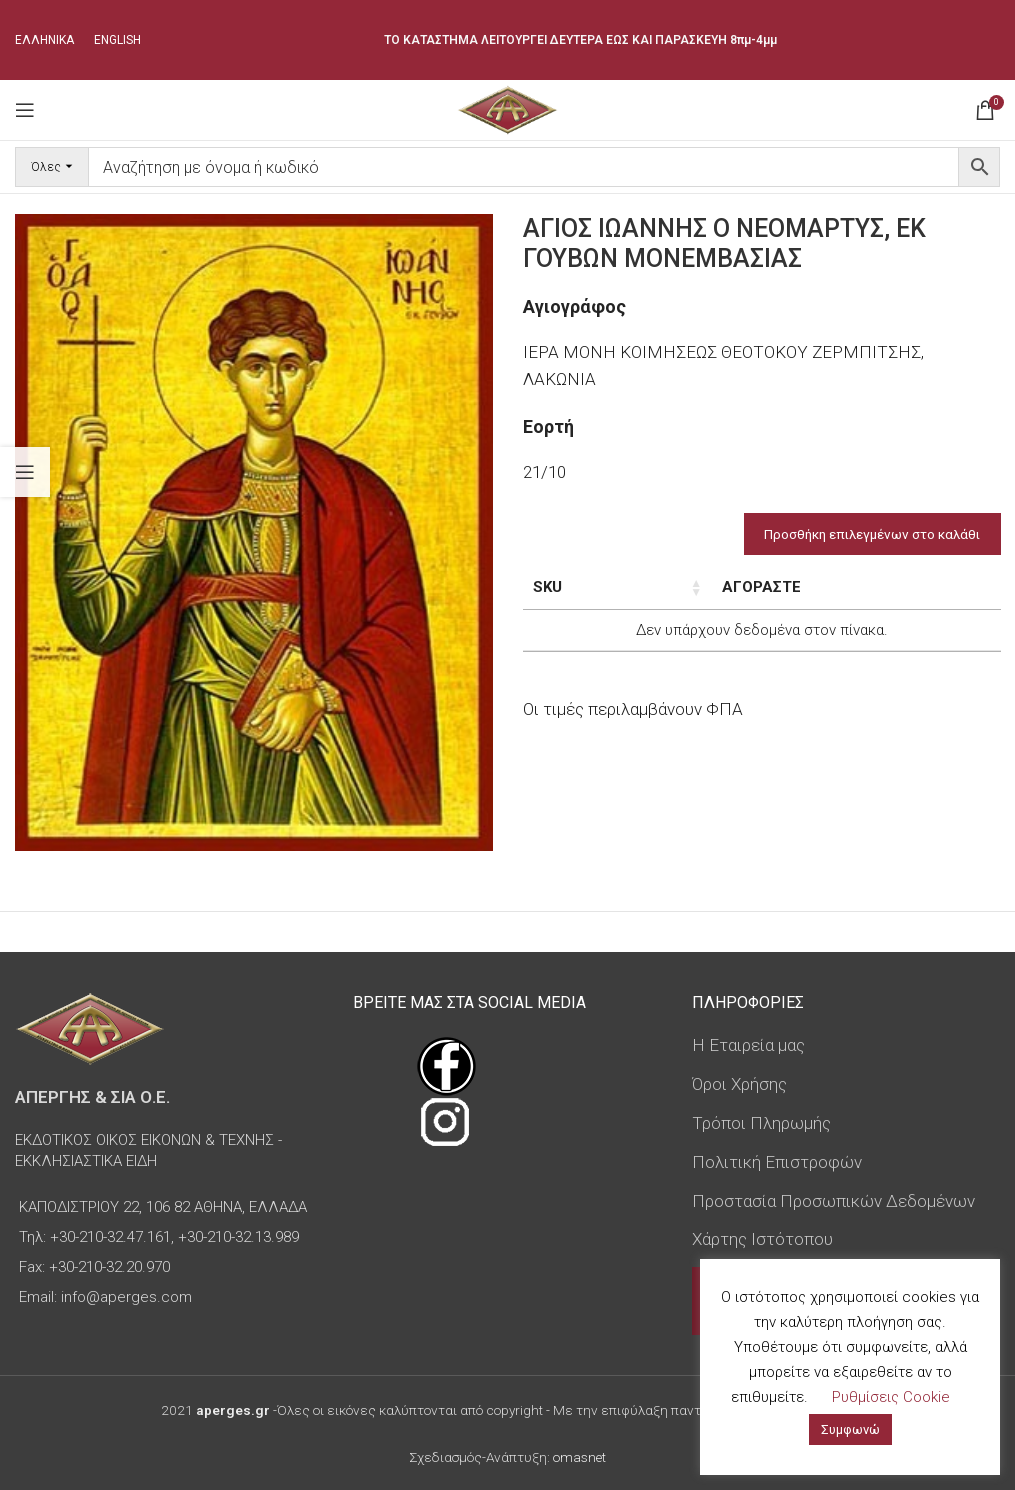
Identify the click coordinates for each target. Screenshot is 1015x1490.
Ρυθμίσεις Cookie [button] (891, 1397)
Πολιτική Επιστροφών (777, 1162)
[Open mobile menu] (25, 110)
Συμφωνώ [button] (850, 1429)
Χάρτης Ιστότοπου (762, 1239)
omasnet (579, 1457)
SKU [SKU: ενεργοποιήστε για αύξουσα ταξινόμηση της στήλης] (547, 587)
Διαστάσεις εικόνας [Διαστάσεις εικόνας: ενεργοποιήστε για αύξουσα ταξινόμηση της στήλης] (720, 598)
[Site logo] (507, 108)
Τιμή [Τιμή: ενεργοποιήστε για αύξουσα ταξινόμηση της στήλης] (856, 587)
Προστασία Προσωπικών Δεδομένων (833, 1201)
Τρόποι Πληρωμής (761, 1123)
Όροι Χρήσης (739, 1084)
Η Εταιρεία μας (748, 1045)
